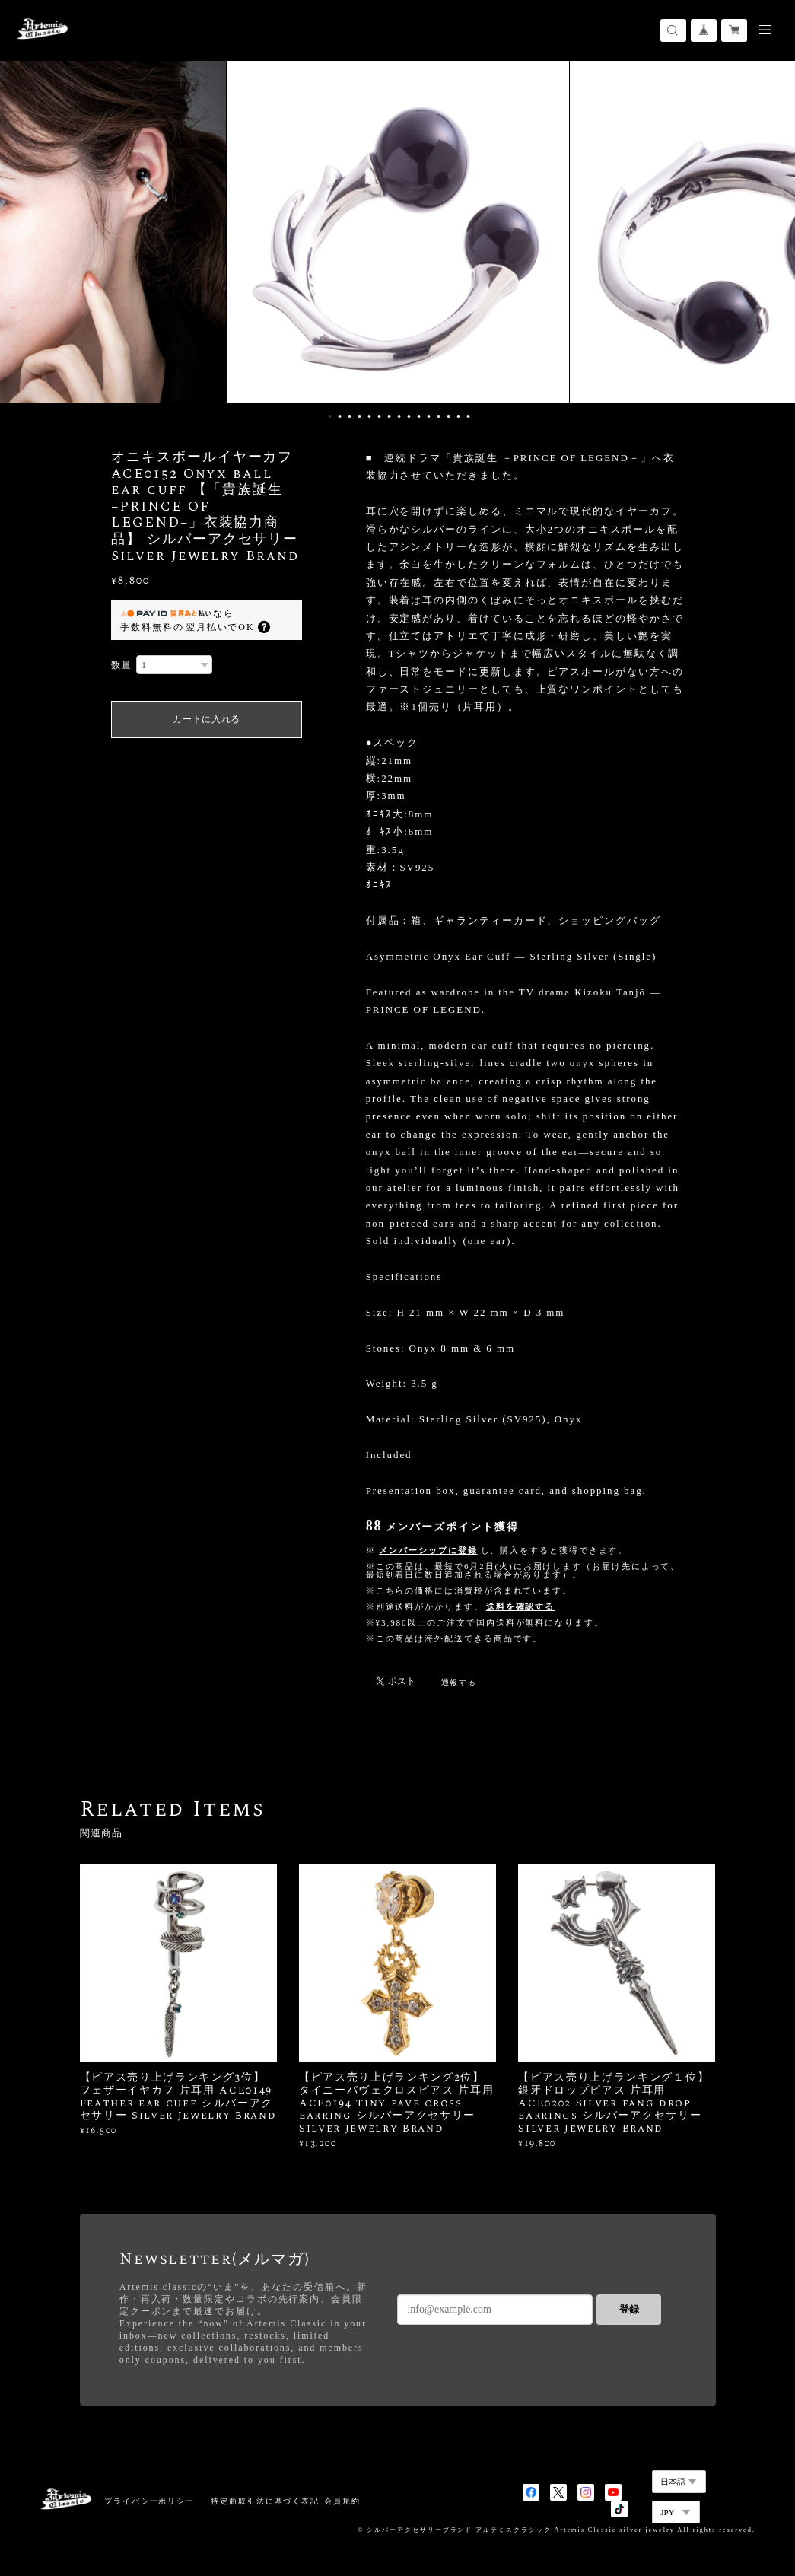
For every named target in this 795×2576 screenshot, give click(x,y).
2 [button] (339, 416)
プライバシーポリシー (149, 2501)
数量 (121, 665)
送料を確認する (520, 1606)
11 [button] (428, 416)
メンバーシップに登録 (428, 1550)
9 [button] (408, 416)
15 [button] (467, 416)
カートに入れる (206, 719)
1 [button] (329, 416)
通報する (459, 1682)
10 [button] (418, 416)
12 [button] (438, 416)
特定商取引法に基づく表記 (265, 2501)
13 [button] (448, 416)
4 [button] (359, 416)
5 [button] (368, 416)
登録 (629, 2309)
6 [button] (378, 416)
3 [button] (349, 416)
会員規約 (342, 2501)
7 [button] (388, 416)
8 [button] (398, 416)
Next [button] (772, 232)
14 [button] (458, 416)
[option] (398, 232)
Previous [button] (22, 232)
